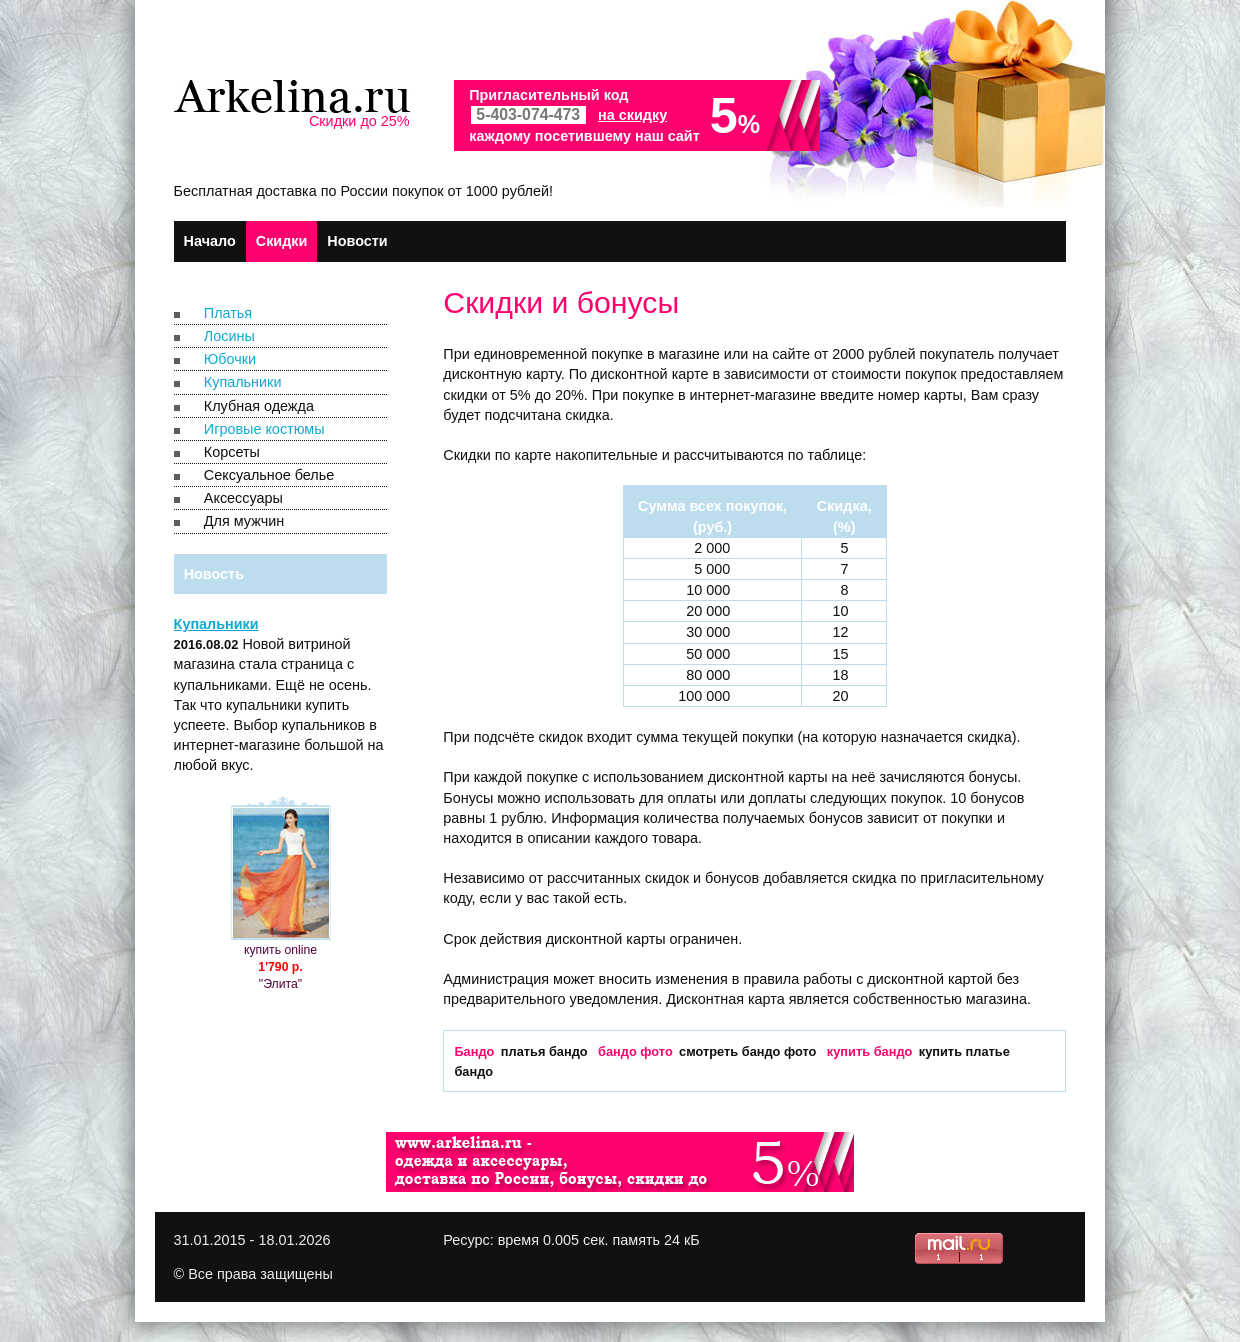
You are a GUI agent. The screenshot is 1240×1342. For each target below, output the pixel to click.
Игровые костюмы (264, 429)
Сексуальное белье (269, 475)
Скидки (282, 241)
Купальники (243, 382)
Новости (357, 241)
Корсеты (232, 452)
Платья (228, 313)
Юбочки (230, 359)
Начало (210, 241)
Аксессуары (243, 498)
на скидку (632, 115)
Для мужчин (244, 521)
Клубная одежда (259, 406)
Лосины (229, 336)
